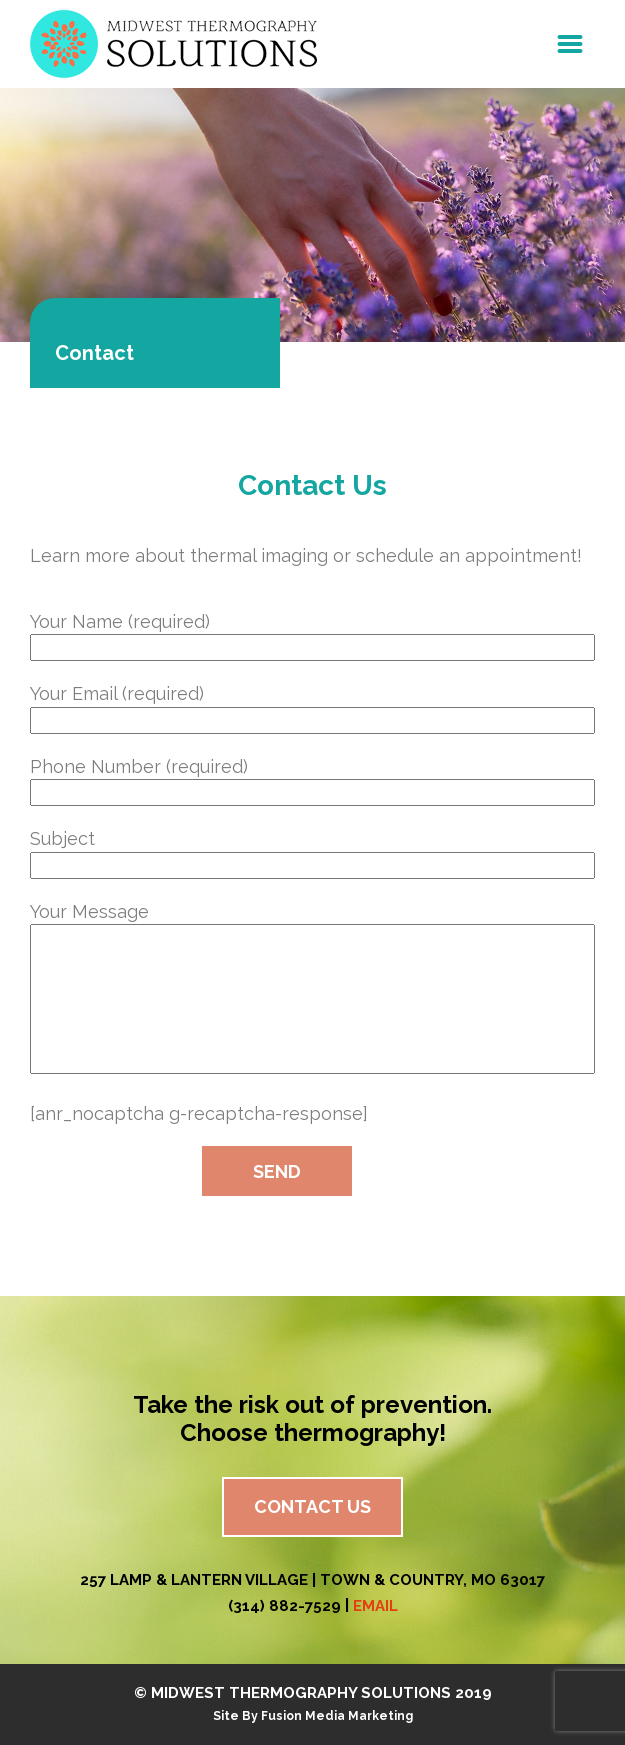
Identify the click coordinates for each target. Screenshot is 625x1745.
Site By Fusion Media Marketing (313, 1716)
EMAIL (375, 1606)
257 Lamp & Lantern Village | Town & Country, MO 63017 (312, 1580)
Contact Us (312, 1506)
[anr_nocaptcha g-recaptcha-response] (199, 1113)
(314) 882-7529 (284, 1606)
